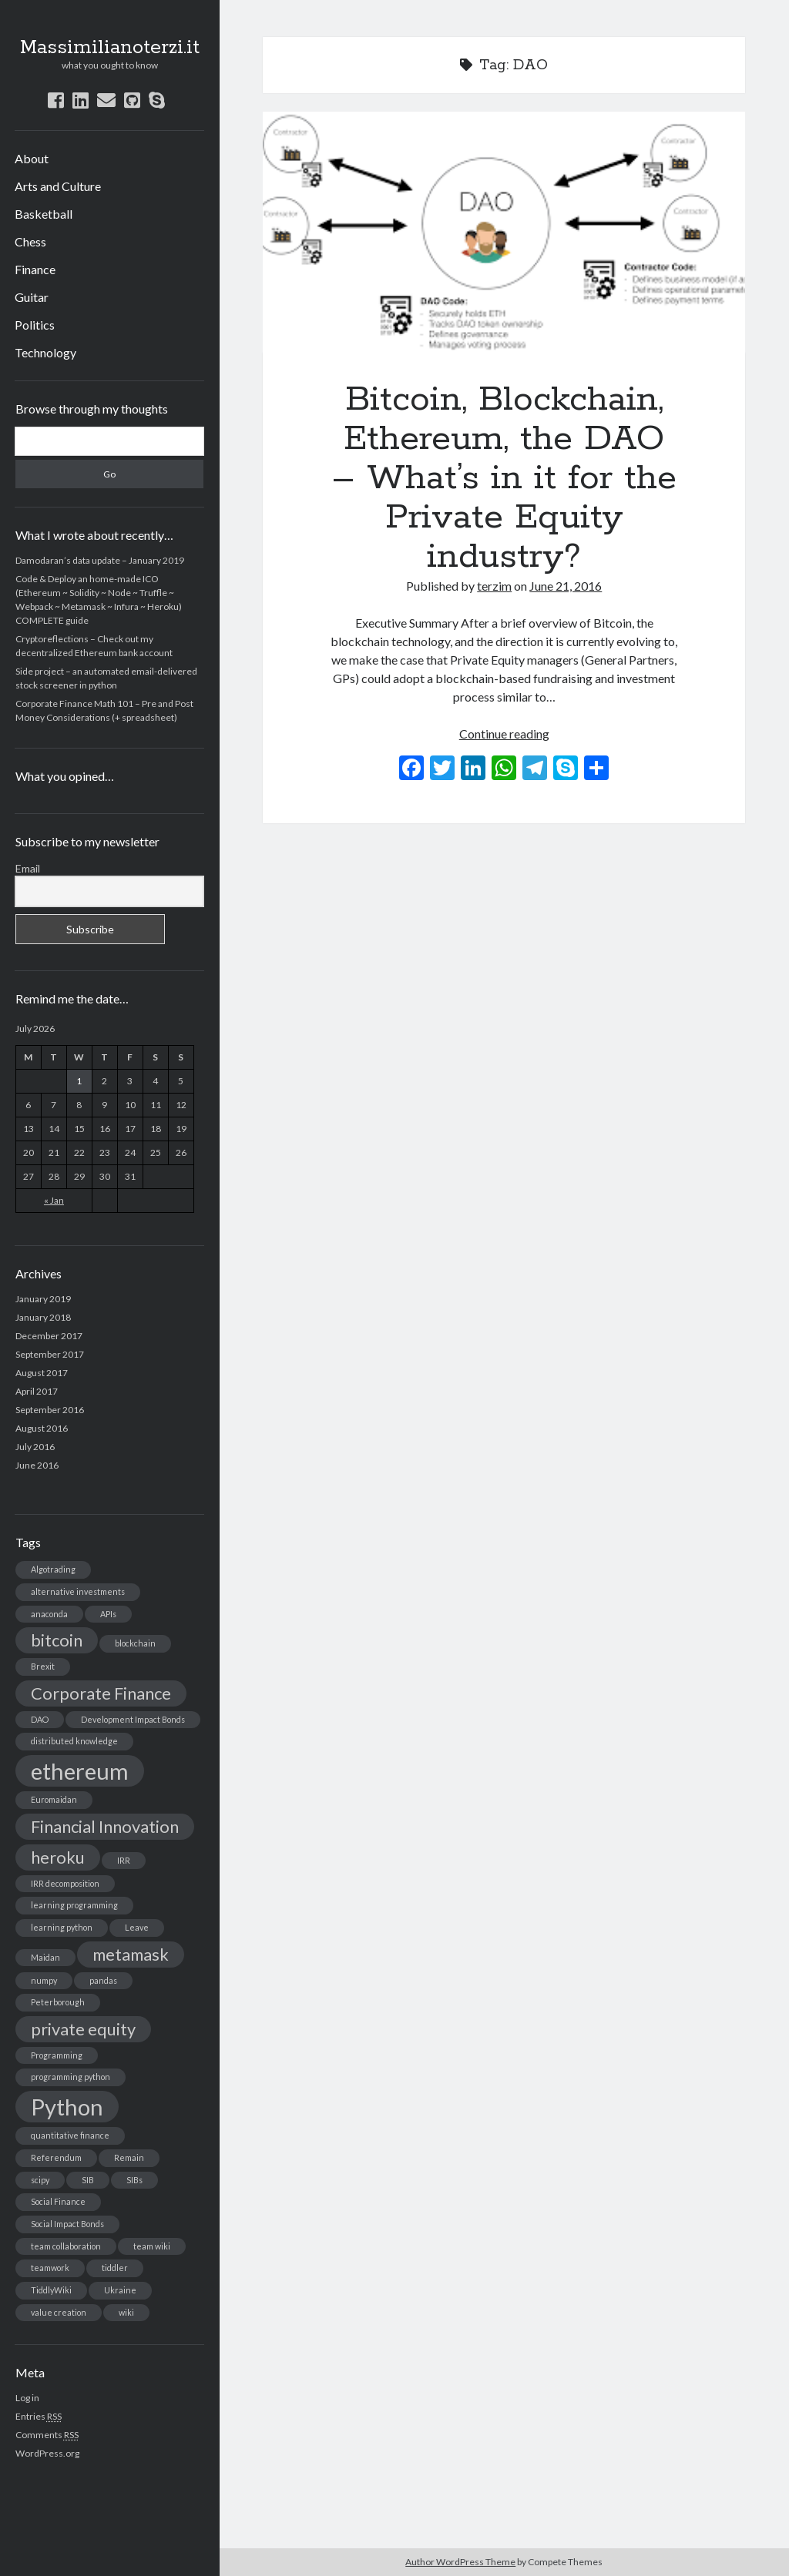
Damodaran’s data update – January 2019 (99, 560)
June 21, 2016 (565, 585)
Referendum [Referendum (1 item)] (56, 2157)
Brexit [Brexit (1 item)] (43, 1666)
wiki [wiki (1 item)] (126, 2312)
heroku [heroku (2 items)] (58, 1857)
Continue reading (504, 733)
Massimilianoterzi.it (110, 47)
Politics (35, 324)
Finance (35, 269)
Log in (27, 2397)
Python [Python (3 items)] (67, 2106)
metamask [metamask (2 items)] (130, 1954)
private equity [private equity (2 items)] (83, 2028)
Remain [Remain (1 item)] (129, 2157)
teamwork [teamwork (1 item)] (50, 2268)
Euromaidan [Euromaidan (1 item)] (54, 1799)
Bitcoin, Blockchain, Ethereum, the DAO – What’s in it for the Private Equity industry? (504, 232)
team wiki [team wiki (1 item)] (151, 2246)
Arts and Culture (58, 186)
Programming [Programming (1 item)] (56, 2055)
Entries (38, 2416)
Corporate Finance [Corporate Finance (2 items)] (101, 1693)
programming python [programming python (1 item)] (70, 2077)
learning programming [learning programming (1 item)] (74, 1905)
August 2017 (41, 1372)
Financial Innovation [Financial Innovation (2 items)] (105, 1826)
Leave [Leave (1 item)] (137, 1927)
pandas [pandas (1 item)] (103, 1980)
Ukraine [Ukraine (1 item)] (120, 2290)
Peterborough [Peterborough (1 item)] (58, 2002)
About (32, 158)
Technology (45, 352)
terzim (494, 585)
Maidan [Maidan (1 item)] (45, 1957)
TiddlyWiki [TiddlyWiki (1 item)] (51, 2290)
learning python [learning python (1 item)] (61, 1927)
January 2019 (43, 1299)
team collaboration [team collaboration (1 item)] (66, 2246)
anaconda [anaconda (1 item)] (49, 1614)
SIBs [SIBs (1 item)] (134, 2180)
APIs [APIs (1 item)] (108, 1614)
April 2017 (36, 1391)
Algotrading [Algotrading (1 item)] (53, 1569)
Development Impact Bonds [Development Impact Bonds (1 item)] (133, 1719)
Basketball (43, 213)
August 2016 (41, 1428)
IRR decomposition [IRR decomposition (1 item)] (65, 1883)
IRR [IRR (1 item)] (123, 1860)
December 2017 (48, 1336)
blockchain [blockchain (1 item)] (135, 1643)
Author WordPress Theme (460, 2562)
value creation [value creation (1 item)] (58, 2312)
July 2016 (35, 1446)
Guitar (32, 297)
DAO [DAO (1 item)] (40, 1719)
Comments (47, 2434)
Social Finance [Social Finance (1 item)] (58, 2201)
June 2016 (37, 1465)
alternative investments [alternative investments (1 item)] (78, 1591)
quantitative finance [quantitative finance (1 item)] (70, 2135)
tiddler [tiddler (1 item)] (115, 2268)
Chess (30, 241)
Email (27, 868)
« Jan (54, 1200)
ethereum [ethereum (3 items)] (80, 1770)
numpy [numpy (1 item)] (44, 1980)
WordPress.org (47, 2453)
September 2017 (49, 1354)
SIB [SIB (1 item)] (88, 2180)
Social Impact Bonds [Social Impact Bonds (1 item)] (67, 2224)
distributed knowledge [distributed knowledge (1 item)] (74, 1741)
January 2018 (43, 1317)
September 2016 (49, 1409)
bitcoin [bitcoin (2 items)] (56, 1640)
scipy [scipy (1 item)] (40, 2180)
